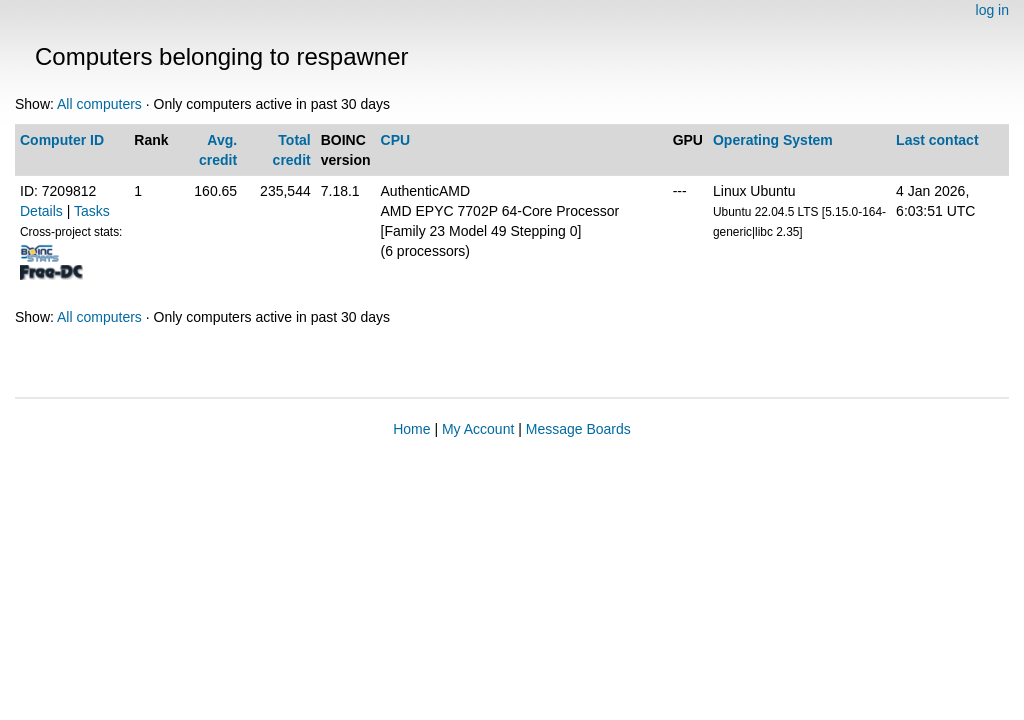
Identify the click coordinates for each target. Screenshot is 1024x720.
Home (411, 429)
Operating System (773, 140)
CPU (396, 140)
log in (992, 10)
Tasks (92, 211)
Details (41, 211)
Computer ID (62, 140)
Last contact (937, 140)
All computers (99, 104)
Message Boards (578, 429)
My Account (478, 429)
